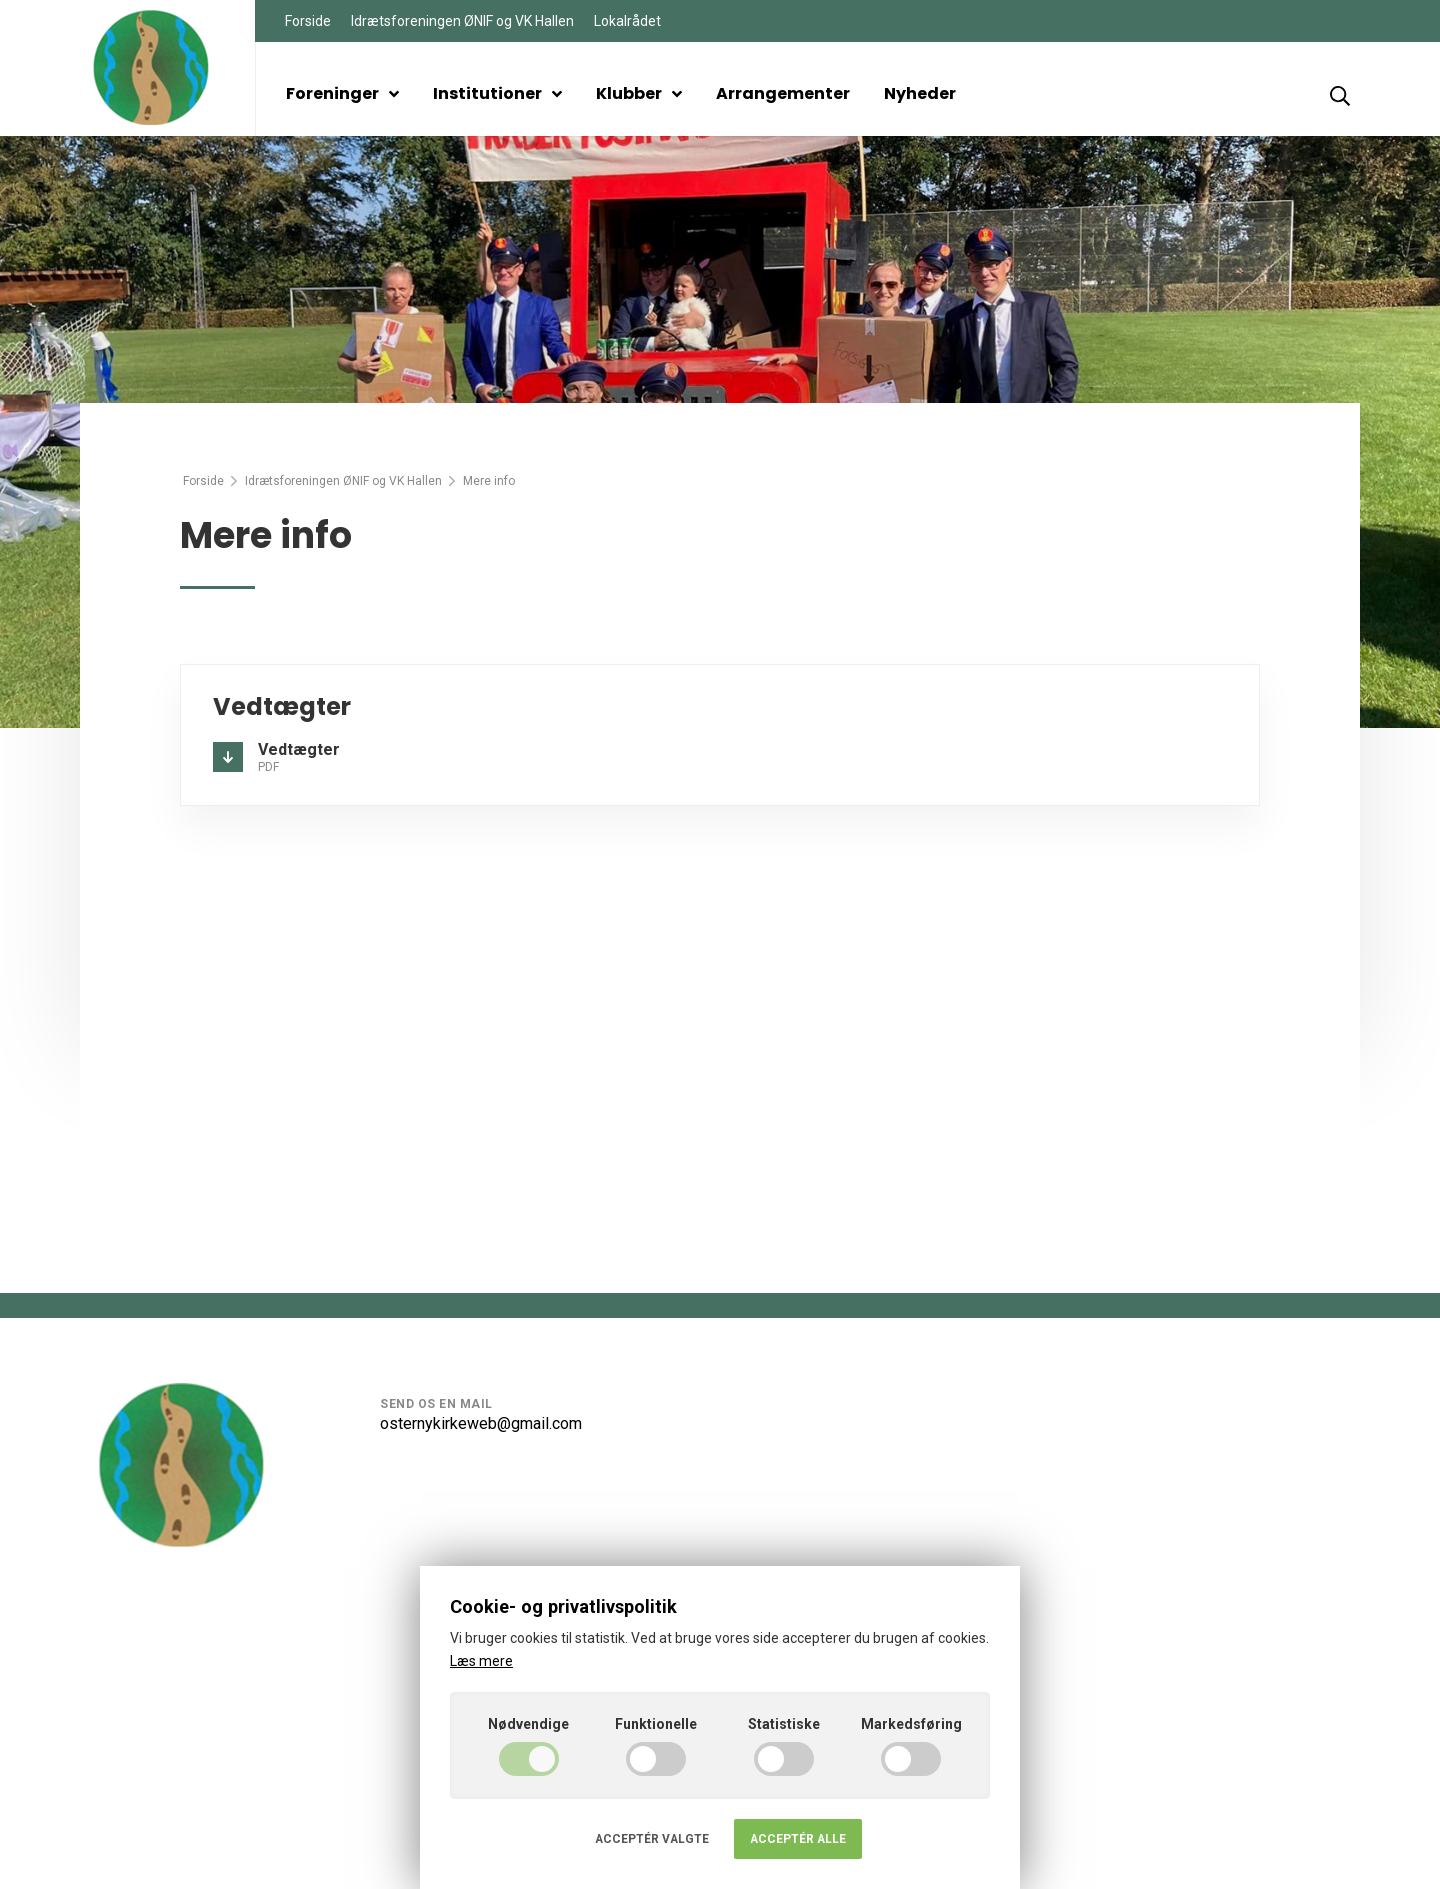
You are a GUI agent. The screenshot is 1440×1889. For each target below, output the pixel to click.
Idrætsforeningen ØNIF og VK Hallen (462, 21)
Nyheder (920, 93)
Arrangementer (783, 93)
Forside (308, 21)
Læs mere (481, 1661)
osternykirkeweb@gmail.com (481, 1423)
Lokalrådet (627, 21)
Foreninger (342, 93)
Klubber (639, 93)
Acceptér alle (798, 1839)
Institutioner (497, 93)
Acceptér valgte (652, 1839)
